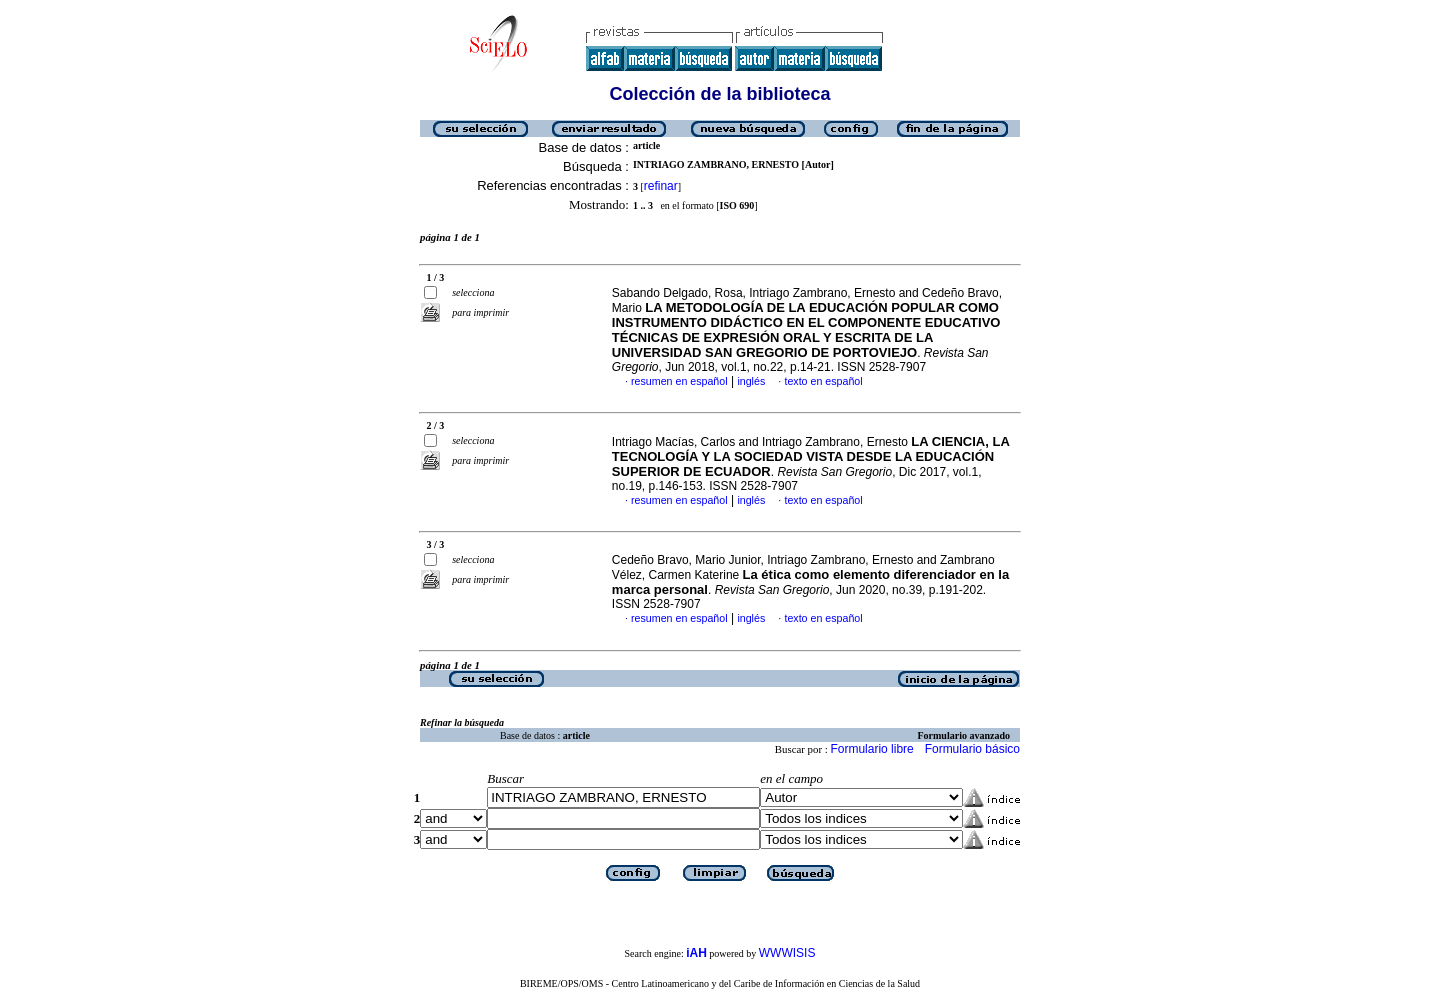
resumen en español (679, 381)
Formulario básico (972, 749)
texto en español (823, 381)
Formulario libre (871, 749)
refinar (661, 186)
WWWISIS (787, 953)
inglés (751, 381)
